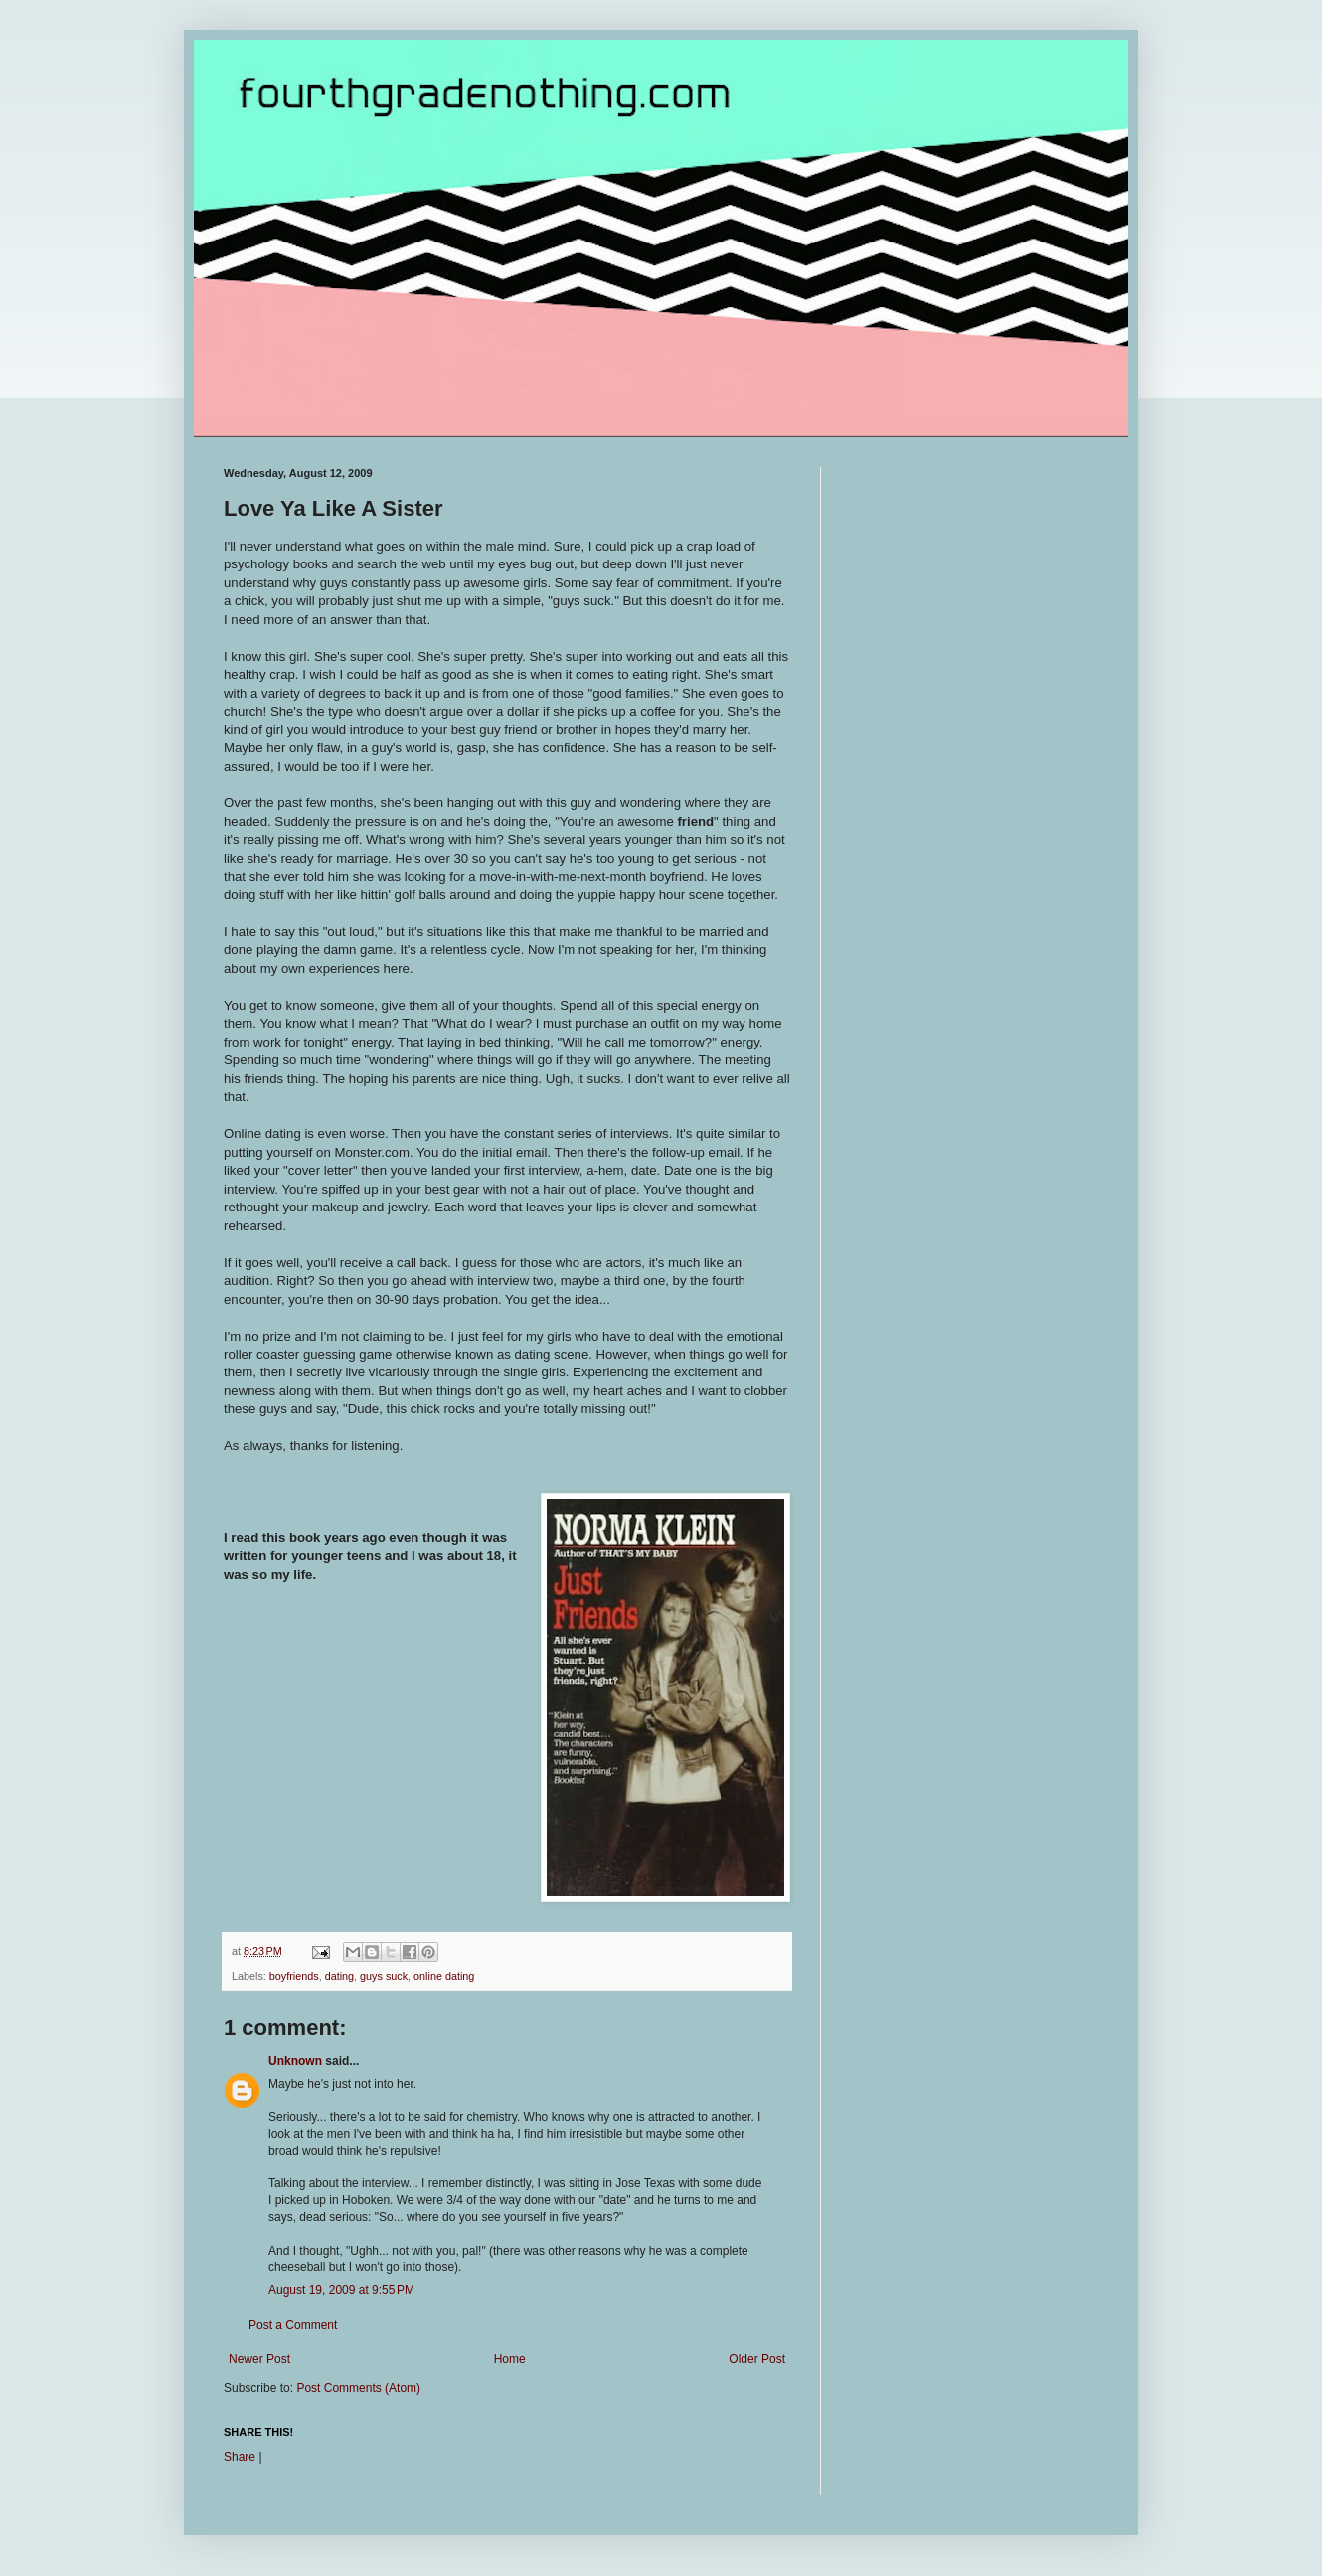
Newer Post (259, 2359)
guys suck (384, 1976)
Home (510, 2359)
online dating (443, 1976)
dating (339, 1976)
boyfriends (294, 1976)
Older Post (757, 2359)
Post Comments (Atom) (358, 2388)
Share (239, 2457)
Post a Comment (292, 2325)
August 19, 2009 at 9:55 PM (341, 2290)
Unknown (295, 2061)
